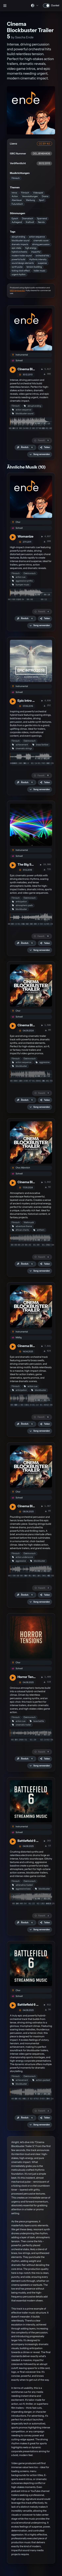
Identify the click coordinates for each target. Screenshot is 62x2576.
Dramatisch (27, 218)
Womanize (25, 536)
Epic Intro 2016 (28, 701)
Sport (41, 200)
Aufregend (17, 222)
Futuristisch (17, 204)
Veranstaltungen (30, 196)
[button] (39, 454)
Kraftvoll (30, 222)
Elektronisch (30, 573)
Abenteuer (17, 200)
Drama (45, 196)
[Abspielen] (13, 370)
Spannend (42, 218)
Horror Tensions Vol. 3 (34, 1677)
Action (15, 196)
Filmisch (16, 178)
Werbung (30, 200)
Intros (14, 192)
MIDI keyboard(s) (17, 290)
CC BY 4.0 (44, 143)
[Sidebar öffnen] (4, 5)
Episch (15, 218)
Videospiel (38, 192)
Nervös (41, 222)
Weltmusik (29, 1222)
